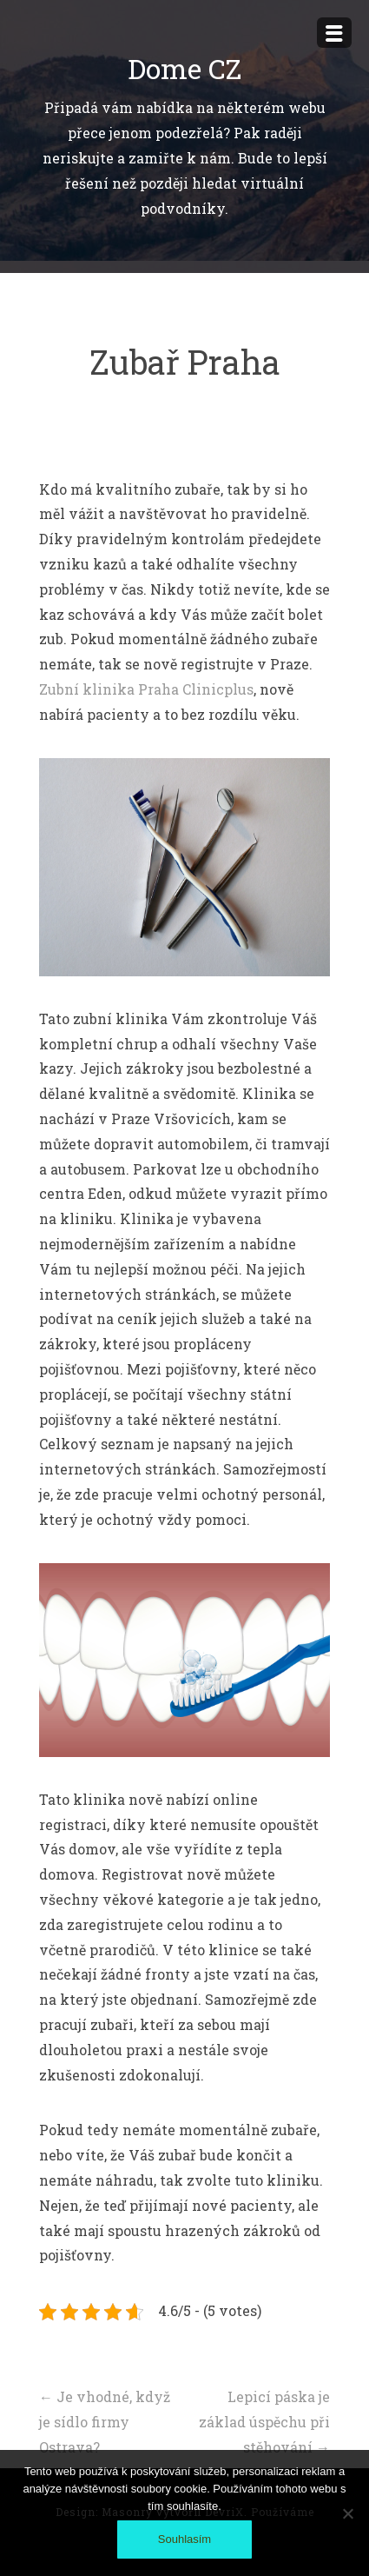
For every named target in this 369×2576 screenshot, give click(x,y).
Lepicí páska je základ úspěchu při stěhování (264, 2421)
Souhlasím (184, 2539)
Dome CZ (184, 68)
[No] (347, 2513)
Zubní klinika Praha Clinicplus (146, 689)
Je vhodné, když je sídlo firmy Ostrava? (104, 2421)
